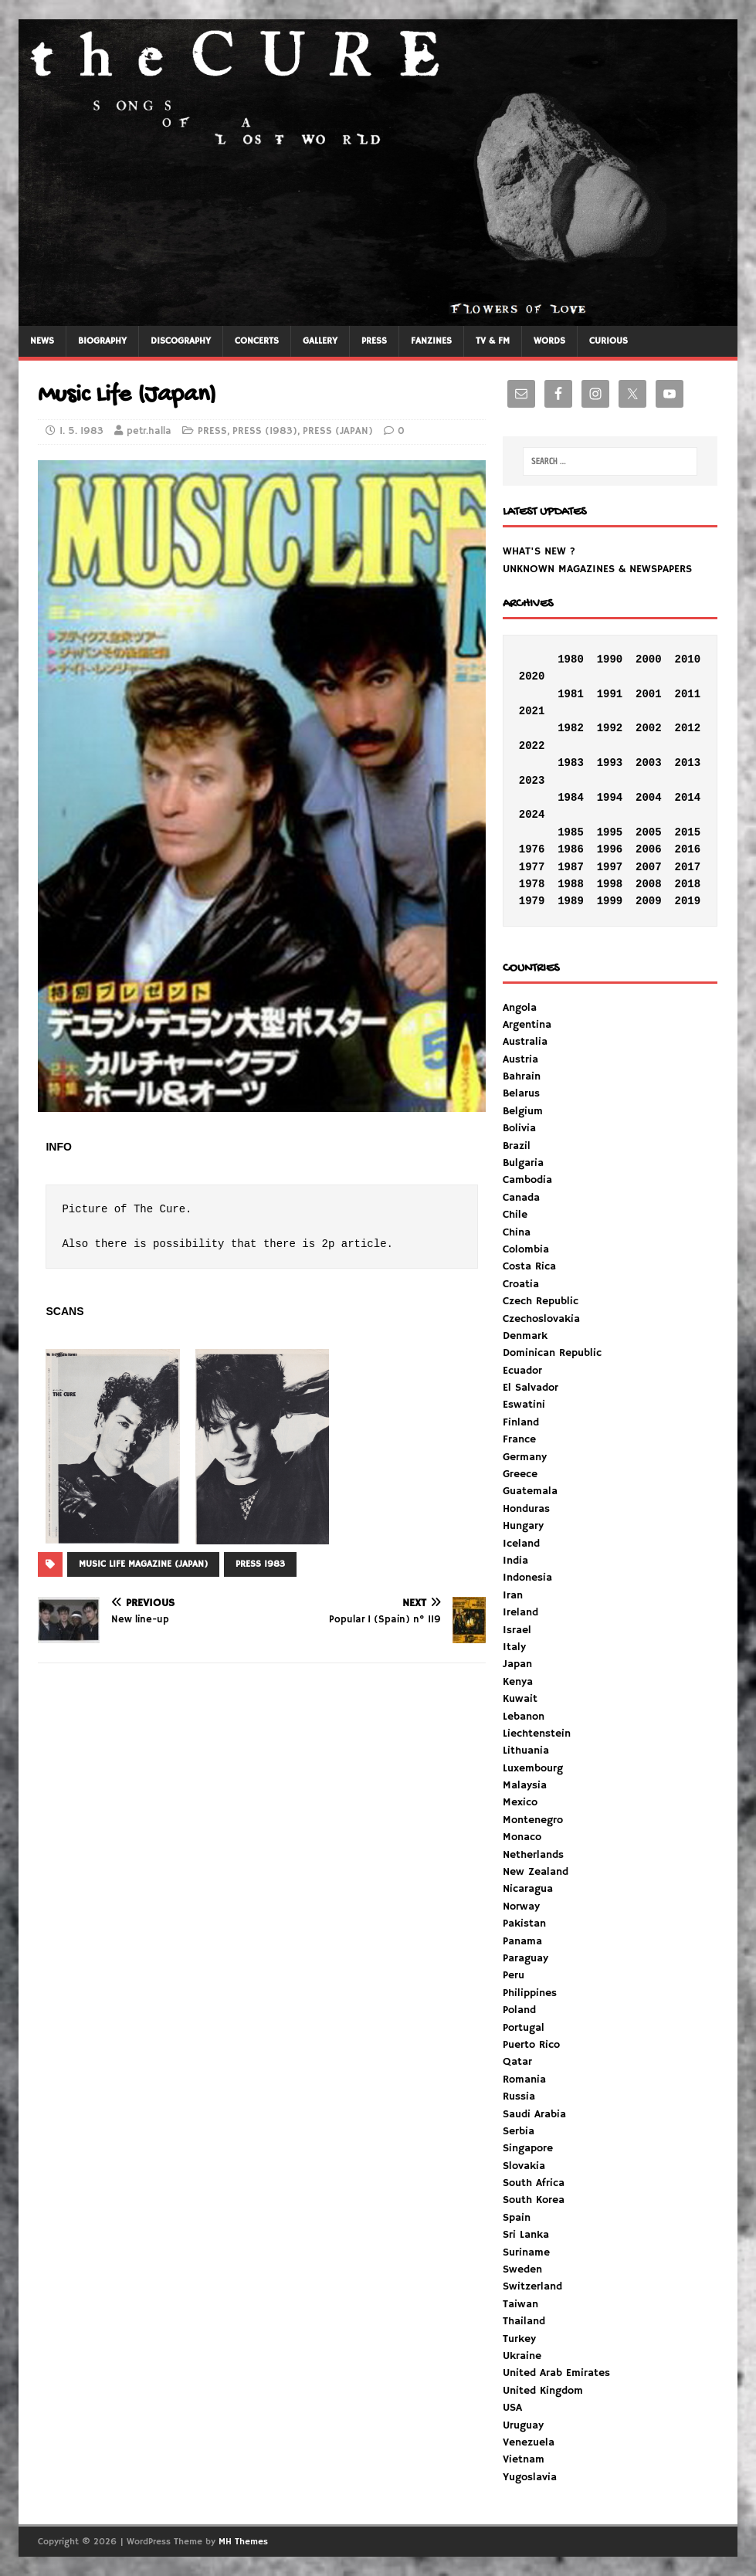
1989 (571, 901)
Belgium (523, 1111)
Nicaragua (528, 1889)
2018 (687, 884)
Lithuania (526, 1750)
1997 (610, 867)
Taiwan (520, 2304)
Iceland (521, 1544)
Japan (517, 1664)
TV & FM (493, 341)
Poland (519, 2010)
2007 (649, 867)
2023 (532, 780)
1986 (571, 849)
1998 (610, 884)
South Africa (533, 2183)
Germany (525, 1457)
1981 (571, 694)
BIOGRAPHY (102, 341)
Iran (513, 1595)
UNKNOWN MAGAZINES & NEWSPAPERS (597, 569)
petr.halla (149, 431)
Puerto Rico (531, 2045)
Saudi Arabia (534, 2114)
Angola (520, 1008)
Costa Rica (529, 1266)
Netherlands (533, 1855)
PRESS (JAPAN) (338, 431)
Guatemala (530, 1491)
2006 (649, 849)
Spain (517, 2218)
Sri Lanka (526, 2235)
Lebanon (523, 1717)
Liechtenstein (537, 1733)
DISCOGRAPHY (181, 341)
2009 (649, 901)
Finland (521, 1422)
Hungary (523, 1526)
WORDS (549, 341)
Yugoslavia (530, 2477)
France (519, 1439)
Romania (524, 2079)
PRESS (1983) (264, 431)
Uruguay (523, 2425)
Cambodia (527, 1180)
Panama (522, 1941)
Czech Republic (540, 1301)
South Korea (533, 2200)
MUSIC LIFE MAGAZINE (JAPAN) (143, 1564)
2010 (687, 659)
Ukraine (522, 2356)
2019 (687, 901)
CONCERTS (257, 341)
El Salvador (530, 1388)
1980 (571, 659)
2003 (649, 763)
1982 (571, 728)
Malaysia (525, 1785)
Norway (521, 1906)
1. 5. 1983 (81, 431)
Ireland (520, 1612)
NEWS (42, 341)
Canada (521, 1198)
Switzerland (532, 2286)
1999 (610, 901)
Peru (513, 1975)
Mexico (520, 1802)
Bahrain (522, 1076)
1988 (571, 884)
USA (512, 2408)
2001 (649, 694)
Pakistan (524, 1923)
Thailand (524, 2321)
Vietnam (523, 2459)
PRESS (374, 341)
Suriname (526, 2252)
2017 (687, 867)
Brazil (517, 1146)
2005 (649, 832)
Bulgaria (523, 1163)
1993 (610, 763)
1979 (532, 901)
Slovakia (524, 2166)
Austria (520, 1059)
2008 (649, 884)
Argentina (527, 1025)
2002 (649, 728)
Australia (525, 1042)
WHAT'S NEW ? (539, 551)
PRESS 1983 (260, 1564)
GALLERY (320, 341)
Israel (517, 1630)
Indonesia (527, 1578)
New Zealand (535, 1872)
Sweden (522, 2269)
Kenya (518, 1682)
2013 (687, 763)
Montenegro (533, 1820)
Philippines (530, 1993)
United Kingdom (543, 2391)
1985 (571, 832)
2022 (532, 746)
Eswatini (524, 1405)
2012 (687, 728)
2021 (532, 711)
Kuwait (520, 1699)
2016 (687, 849)
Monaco (522, 1837)
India (515, 1561)
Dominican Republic (552, 1353)
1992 (610, 728)
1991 (610, 694)
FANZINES (431, 341)
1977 (532, 867)
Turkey (519, 2339)
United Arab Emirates (556, 2373)
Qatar (517, 2062)
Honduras (526, 1509)
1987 (571, 867)
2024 (532, 814)
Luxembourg (533, 1768)
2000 (649, 659)
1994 (610, 797)
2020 (532, 676)
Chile (515, 1215)
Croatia (521, 1284)
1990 (610, 659)
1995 (610, 832)
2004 (649, 797)
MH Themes (243, 2541)
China (517, 1232)
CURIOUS (608, 341)
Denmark (525, 1336)
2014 (687, 797)
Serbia (518, 2131)
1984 (571, 797)
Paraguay (525, 1958)
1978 (532, 884)
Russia (519, 2096)
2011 (687, 694)
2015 (687, 832)
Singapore (528, 2148)
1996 (610, 849)
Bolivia (519, 1128)
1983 (571, 763)
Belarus (521, 1093)
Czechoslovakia (541, 1319)
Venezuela (528, 2442)
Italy (514, 1647)
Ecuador (522, 1371)
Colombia (526, 1249)
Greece (520, 1474)
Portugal (523, 2028)
